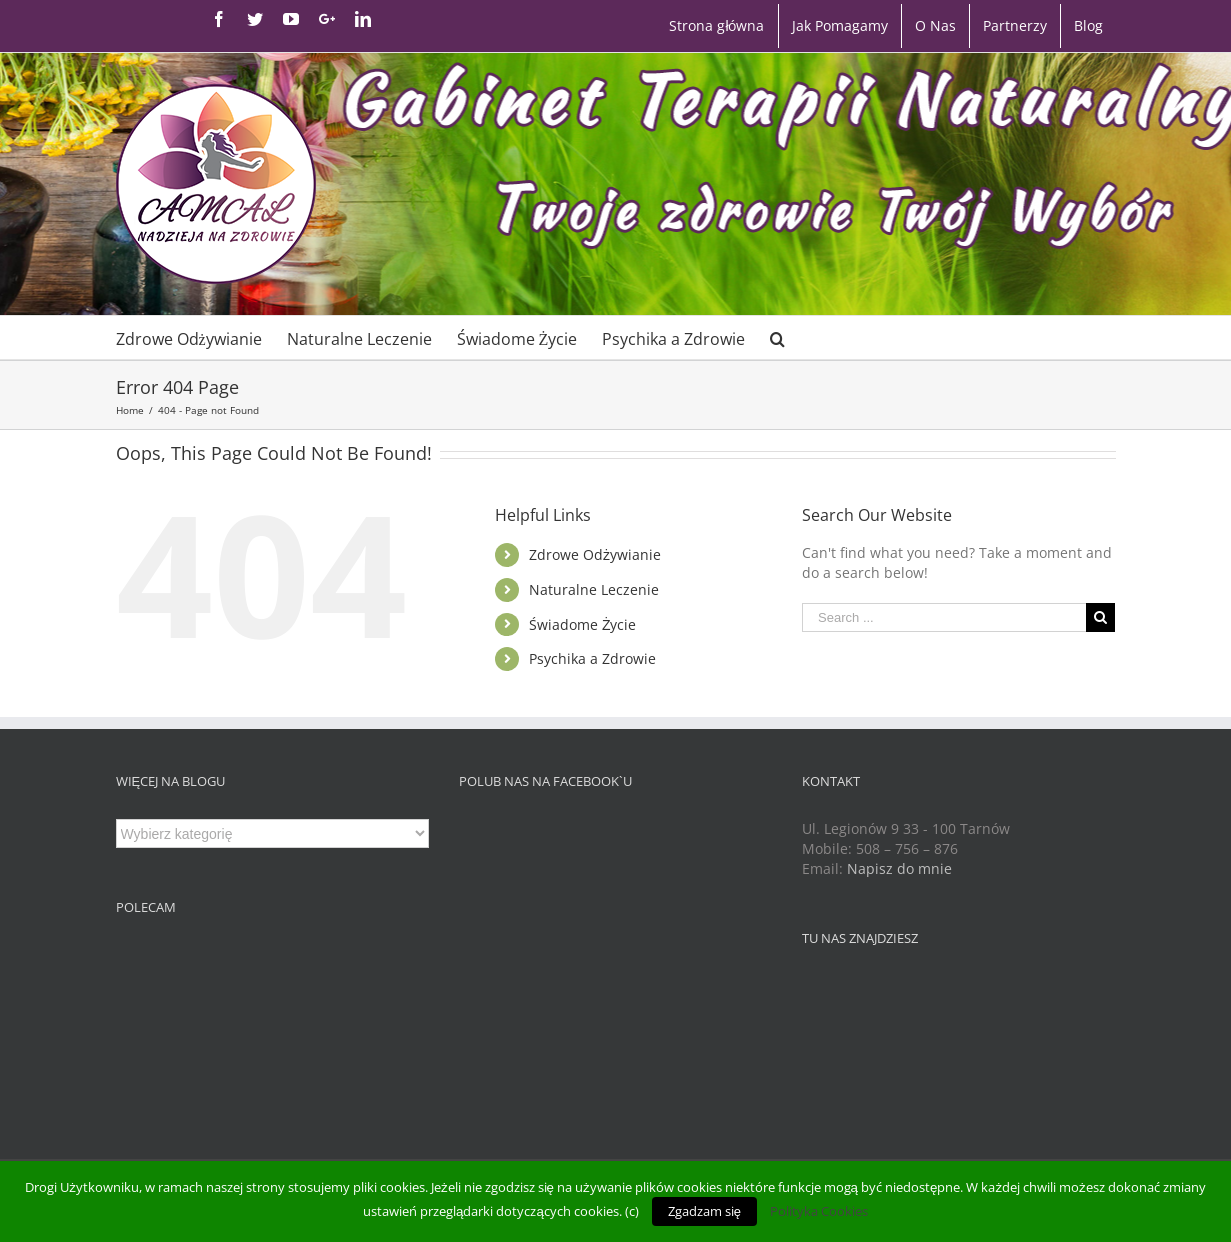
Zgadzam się (704, 1211)
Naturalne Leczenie (594, 589)
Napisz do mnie (899, 868)
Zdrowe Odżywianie (595, 554)
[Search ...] (944, 617)
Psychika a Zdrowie (592, 658)
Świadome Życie (583, 624)
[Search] (777, 337)
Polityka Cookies (819, 1211)
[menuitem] (716, 26)
